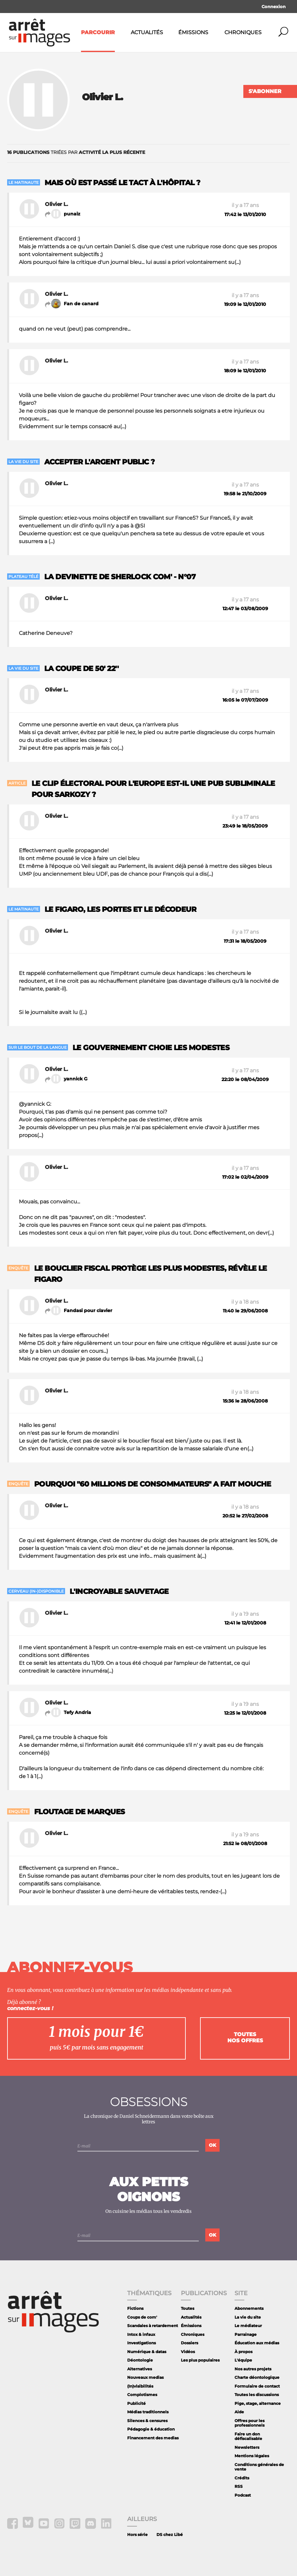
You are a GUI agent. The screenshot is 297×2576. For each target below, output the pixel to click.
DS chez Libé (169, 2534)
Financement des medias (153, 2437)
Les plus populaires (200, 2360)
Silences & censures (147, 2420)
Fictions (135, 2308)
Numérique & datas (146, 2351)
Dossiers (189, 2342)
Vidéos (188, 2351)
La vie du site (248, 2317)
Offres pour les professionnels (249, 2423)
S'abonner (265, 91)
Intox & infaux (141, 2334)
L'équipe (243, 2360)
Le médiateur (248, 2325)
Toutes (187, 2308)
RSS (239, 2486)
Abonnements (249, 2308)
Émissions (193, 32)
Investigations (141, 2342)
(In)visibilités (140, 2386)
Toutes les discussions (257, 2394)
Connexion (274, 6)
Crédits (242, 2477)
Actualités (147, 32)
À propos (243, 2351)
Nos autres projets (253, 2368)
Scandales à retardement (152, 2325)
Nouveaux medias (145, 2377)
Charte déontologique (257, 2377)
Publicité (136, 2403)
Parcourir (98, 32)
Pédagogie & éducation (151, 2429)
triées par (76, 152)
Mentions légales (252, 2455)
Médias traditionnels (148, 2411)
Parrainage (246, 2334)
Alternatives (139, 2368)
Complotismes (142, 2394)
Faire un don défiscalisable (248, 2436)
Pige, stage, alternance (258, 2403)
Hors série (137, 2534)
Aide (239, 2411)
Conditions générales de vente (259, 2467)
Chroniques (243, 32)
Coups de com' (142, 2317)
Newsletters (247, 2447)
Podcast (243, 2495)
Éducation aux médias (257, 2342)
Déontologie (140, 2360)
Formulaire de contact (257, 2386)
